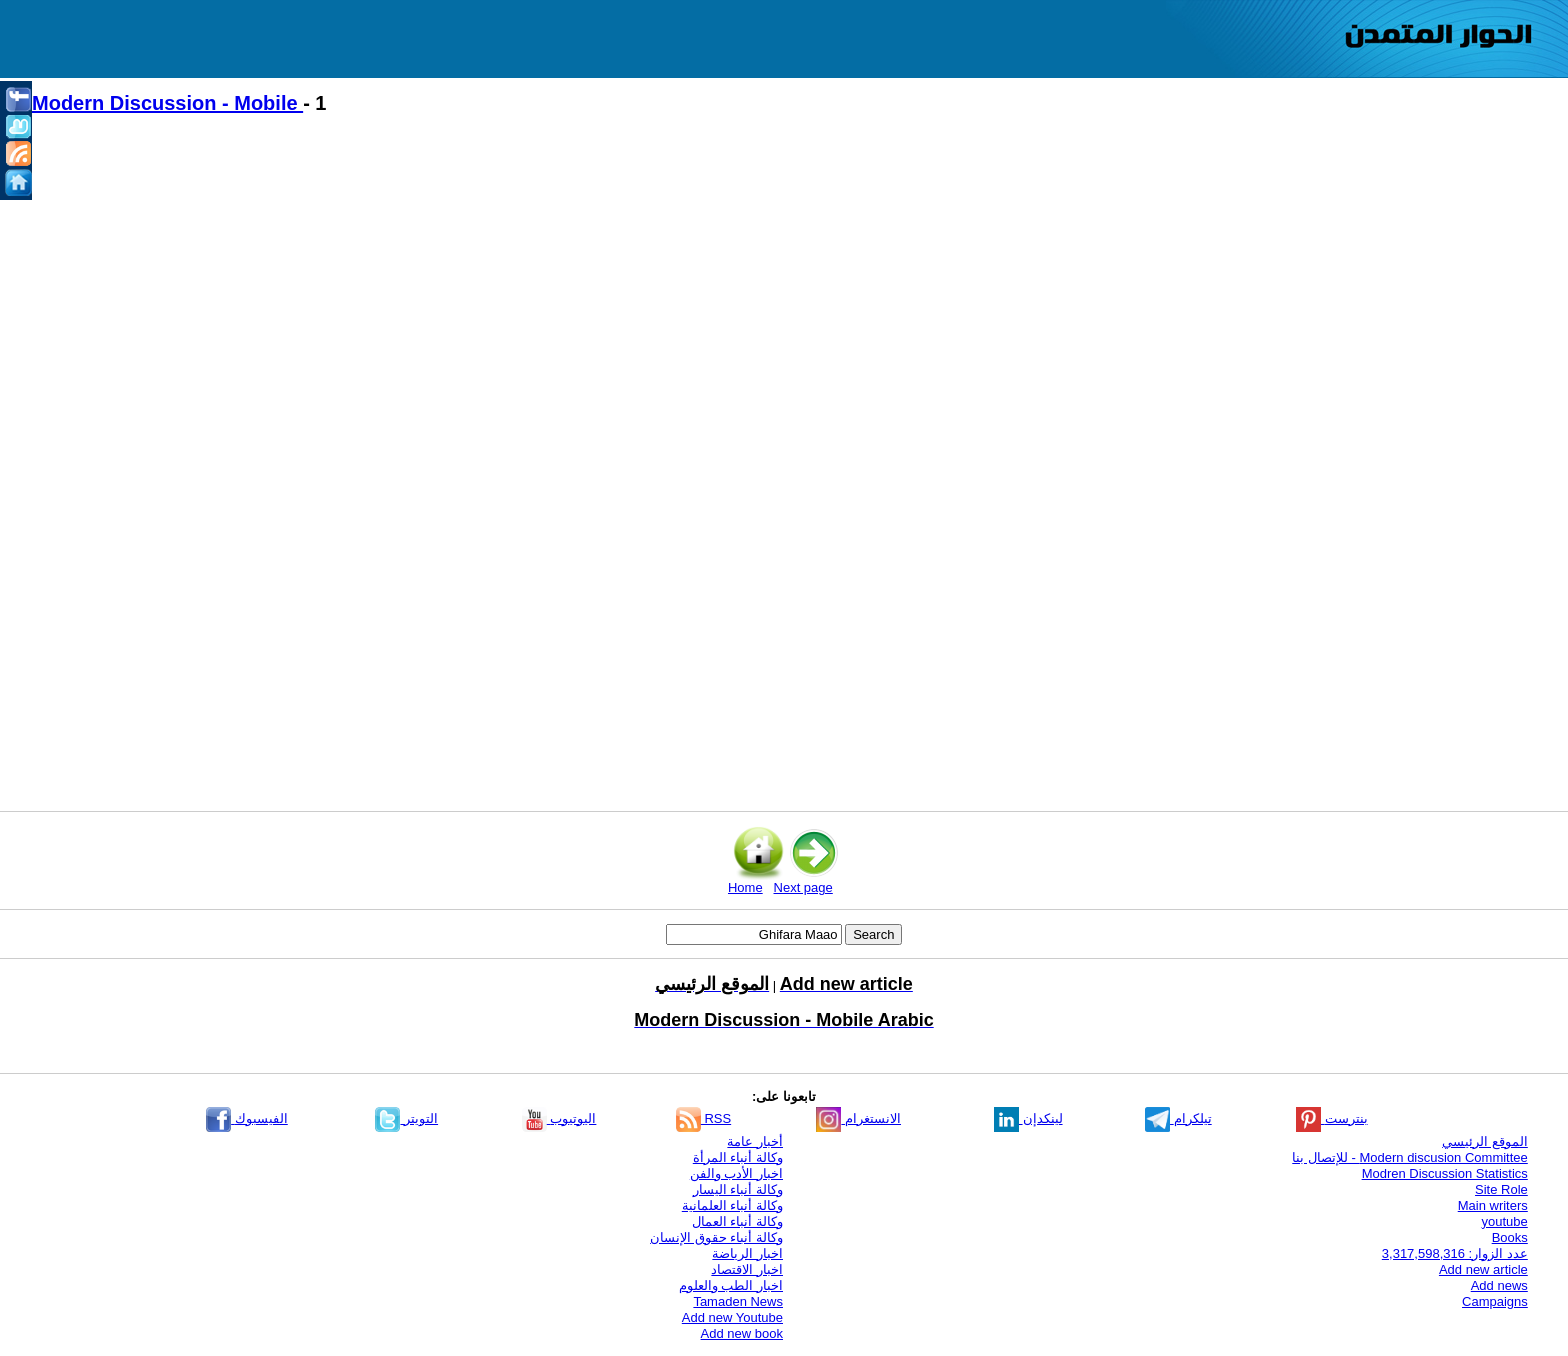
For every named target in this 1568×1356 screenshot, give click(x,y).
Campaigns (1495, 1301)
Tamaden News (738, 1301)
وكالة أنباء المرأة (738, 1157)
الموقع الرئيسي (1485, 1141)
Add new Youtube (732, 1317)
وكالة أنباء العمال (737, 1221)
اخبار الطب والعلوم (731, 1285)
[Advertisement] (630, 301)
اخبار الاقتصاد (747, 1269)
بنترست (1332, 1118)
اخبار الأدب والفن (736, 1173)
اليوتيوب (559, 1118)
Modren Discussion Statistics (1445, 1173)
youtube (1505, 1221)
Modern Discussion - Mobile (167, 103)
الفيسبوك (247, 1118)
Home (745, 887)
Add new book (742, 1333)
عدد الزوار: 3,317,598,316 (1455, 1253)
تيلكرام (1178, 1118)
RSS (703, 1118)
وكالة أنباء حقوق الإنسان (716, 1237)
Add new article (1483, 1269)
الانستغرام (858, 1118)
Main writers (1493, 1205)
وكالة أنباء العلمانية (732, 1205)
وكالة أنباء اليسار (738, 1189)
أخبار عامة (755, 1141)
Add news (1499, 1285)
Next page (803, 887)
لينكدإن (1028, 1118)
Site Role (1501, 1189)
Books (1510, 1237)
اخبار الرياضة (747, 1253)
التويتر (406, 1118)
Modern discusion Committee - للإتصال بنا (1410, 1157)
